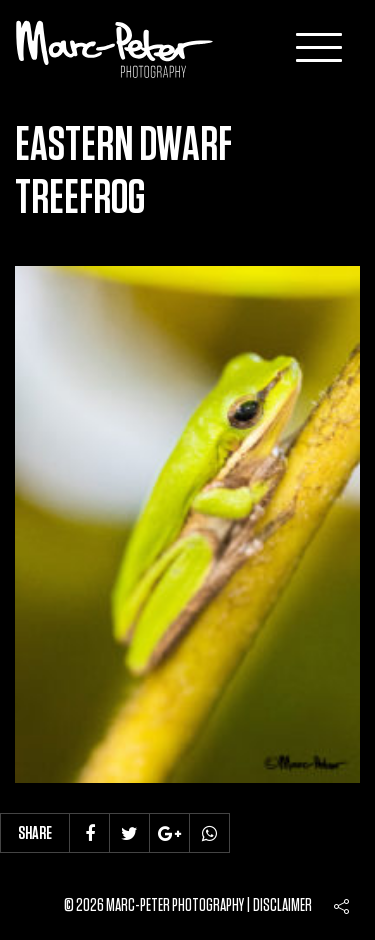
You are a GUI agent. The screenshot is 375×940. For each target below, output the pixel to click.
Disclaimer (282, 906)
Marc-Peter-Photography (115, 49)
